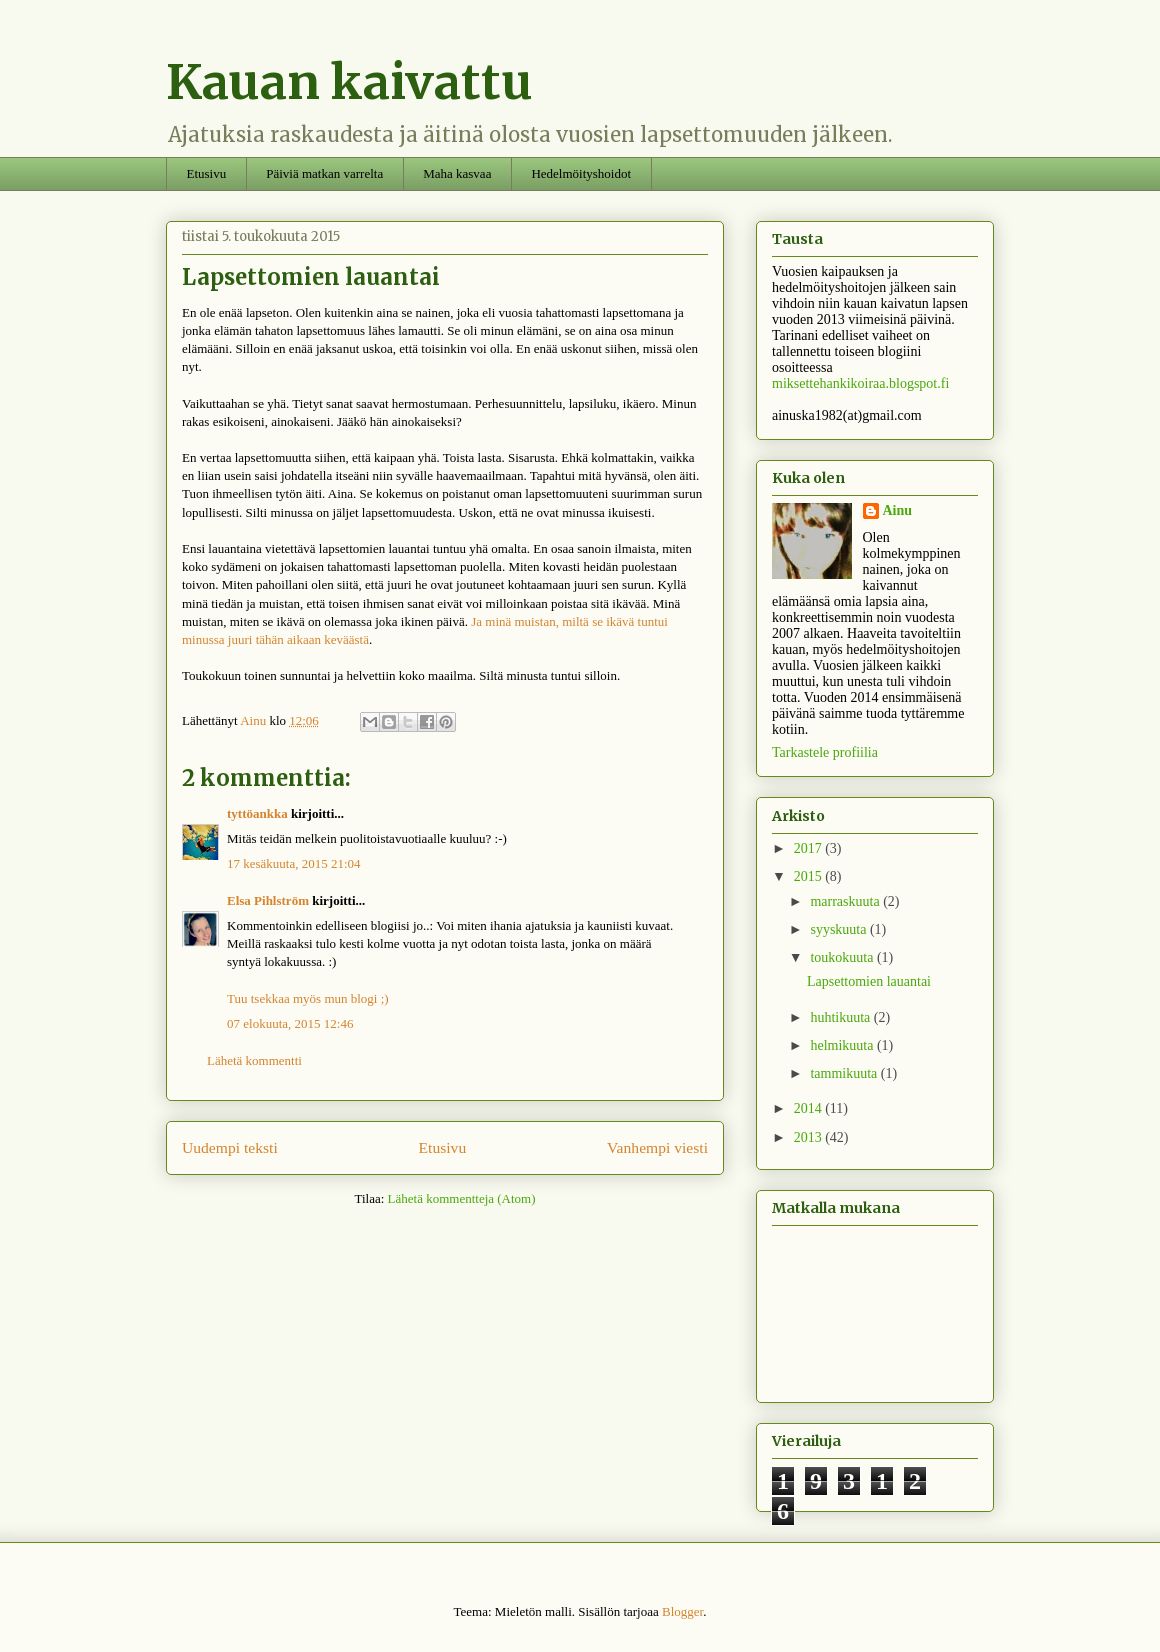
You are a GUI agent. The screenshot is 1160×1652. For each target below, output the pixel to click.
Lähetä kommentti (254, 1060)
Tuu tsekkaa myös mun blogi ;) (308, 998)
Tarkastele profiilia (825, 752)
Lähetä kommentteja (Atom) (462, 1198)
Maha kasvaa (457, 173)
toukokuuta (843, 957)
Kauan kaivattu (349, 82)
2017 (810, 848)
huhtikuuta (841, 1017)
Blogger (682, 1611)
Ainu (898, 510)
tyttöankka (257, 813)
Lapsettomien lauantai (869, 981)
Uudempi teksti (230, 1147)
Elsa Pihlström (268, 900)
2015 (810, 876)
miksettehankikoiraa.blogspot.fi (860, 383)
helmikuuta (843, 1045)
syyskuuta (840, 929)
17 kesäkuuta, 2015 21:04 (294, 863)
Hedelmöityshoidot (581, 173)
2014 (810, 1108)
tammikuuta (845, 1073)
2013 (810, 1137)
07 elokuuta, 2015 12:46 (290, 1023)
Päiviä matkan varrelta (324, 173)
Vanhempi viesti (657, 1147)
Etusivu (207, 173)
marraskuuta (846, 901)
